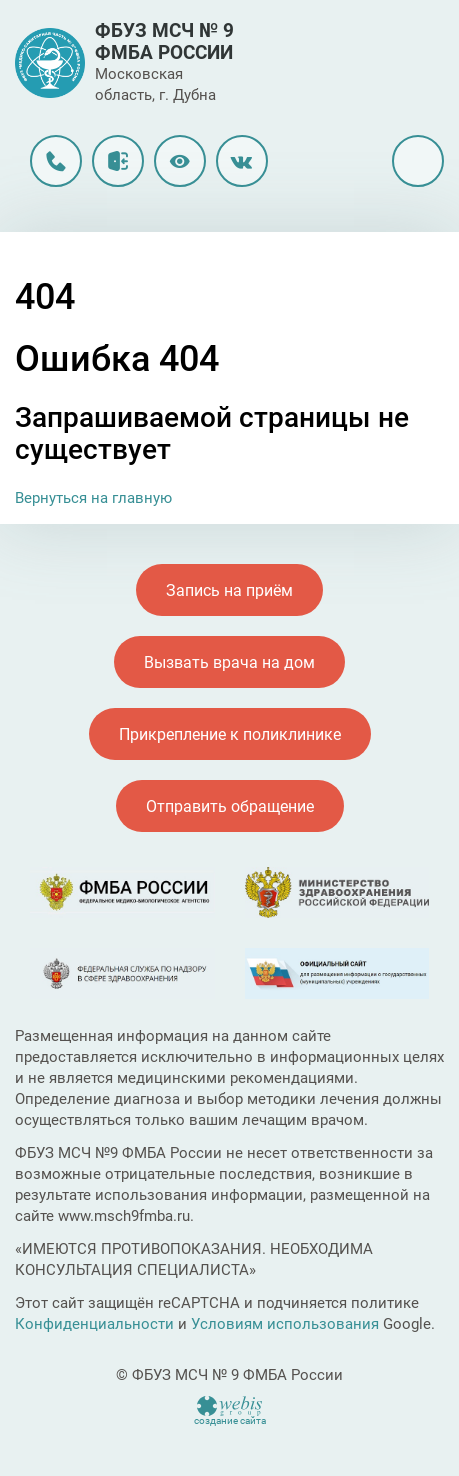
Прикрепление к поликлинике (230, 734)
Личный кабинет (118, 161)
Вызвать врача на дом (229, 662)
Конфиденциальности (94, 1324)
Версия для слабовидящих (180, 161)
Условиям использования (285, 1324)
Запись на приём (229, 590)
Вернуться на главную (93, 498)
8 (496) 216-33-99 (56, 161)
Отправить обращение (230, 806)
